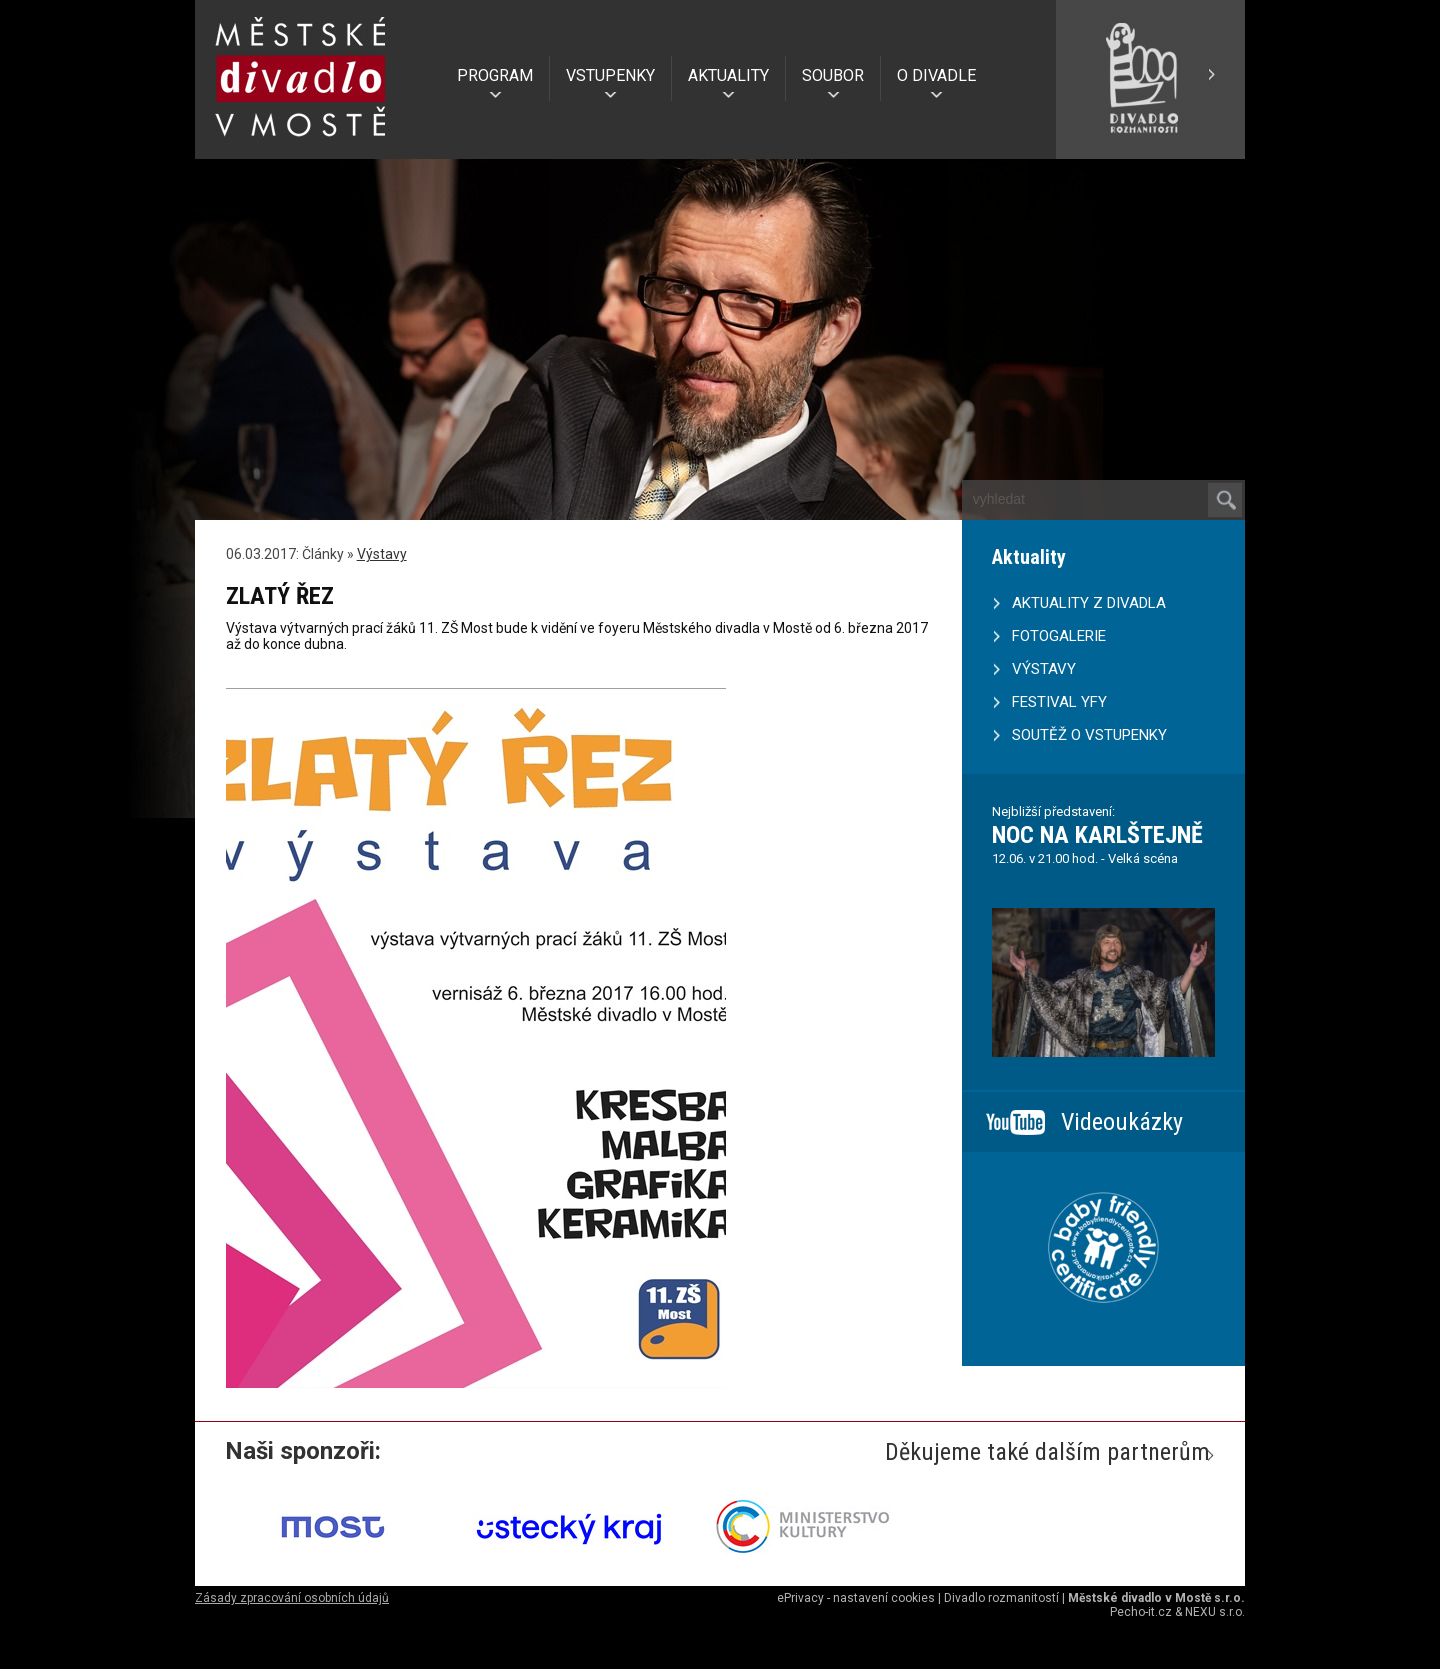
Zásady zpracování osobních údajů (292, 1598)
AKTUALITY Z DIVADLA (1089, 603)
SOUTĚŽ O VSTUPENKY (1089, 735)
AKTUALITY (728, 75)
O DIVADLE (936, 75)
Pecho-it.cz (1141, 1612)
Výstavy (382, 554)
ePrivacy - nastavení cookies (856, 1598)
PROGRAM (495, 75)
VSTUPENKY (610, 75)
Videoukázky (1122, 1122)
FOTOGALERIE (1059, 636)
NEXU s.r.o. (1215, 1612)
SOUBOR (833, 75)
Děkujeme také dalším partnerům (1047, 1452)
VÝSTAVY (1044, 669)
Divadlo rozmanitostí (1001, 1598)
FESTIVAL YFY (1059, 702)
